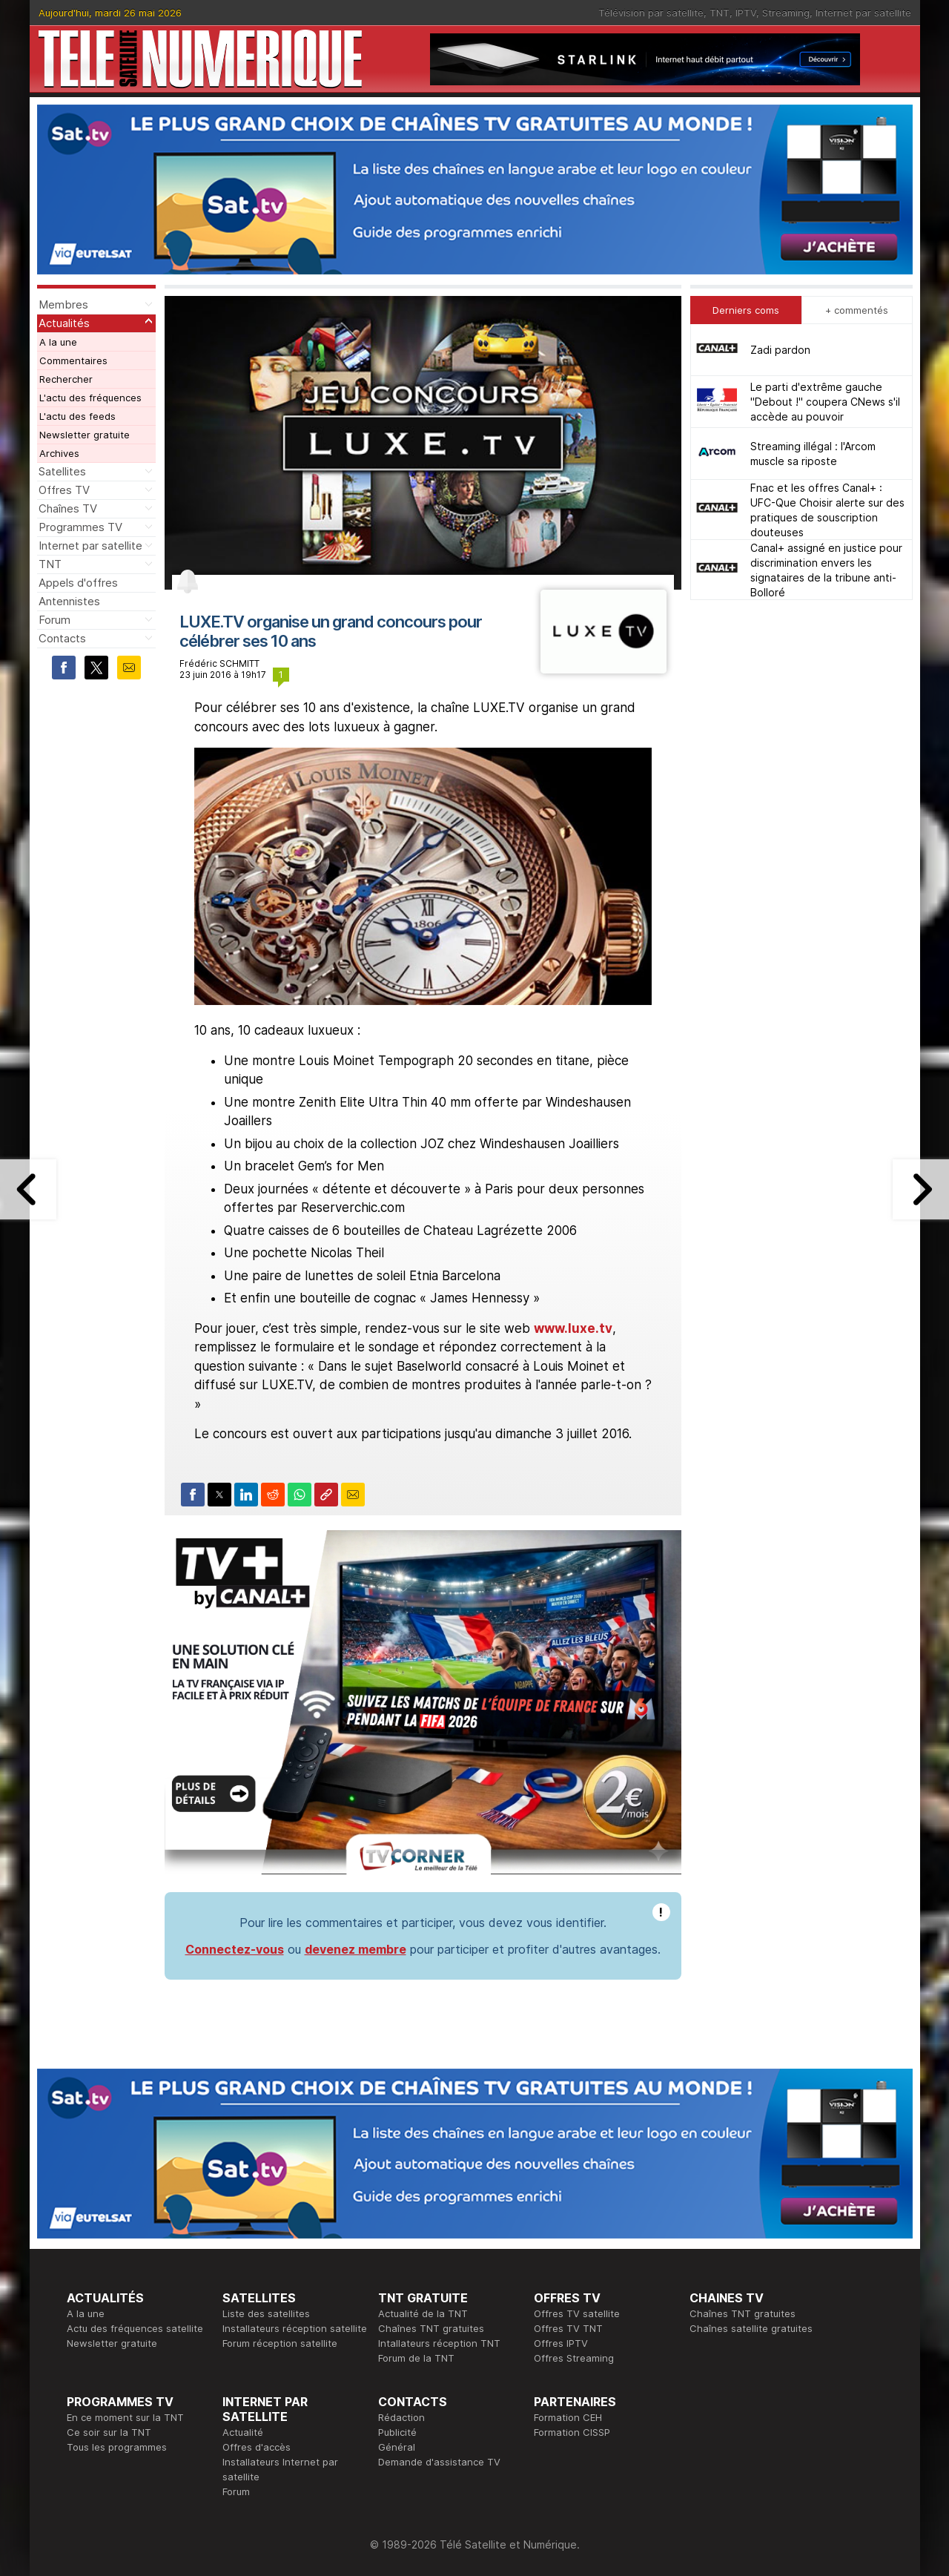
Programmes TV (80, 527)
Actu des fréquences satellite (135, 2328)
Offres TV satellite (577, 2313)
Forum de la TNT (416, 2358)
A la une (58, 342)
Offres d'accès (256, 2447)
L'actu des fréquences (90, 397)
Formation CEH (568, 2417)
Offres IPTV (561, 2343)
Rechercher (66, 379)
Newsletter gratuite (84, 435)
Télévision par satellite (651, 13)
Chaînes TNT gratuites (431, 2328)
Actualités (64, 323)
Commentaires (73, 360)
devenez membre (355, 1949)
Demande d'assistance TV (439, 2462)
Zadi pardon (780, 349)
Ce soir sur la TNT (109, 2432)
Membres (63, 304)
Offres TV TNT (568, 2328)
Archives (59, 453)
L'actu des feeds (77, 416)
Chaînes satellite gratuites (751, 2328)
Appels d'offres (78, 583)
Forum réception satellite (279, 2343)
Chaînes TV (68, 508)
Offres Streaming (574, 2358)
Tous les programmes (117, 2447)
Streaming (786, 13)
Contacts (62, 638)
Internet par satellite (863, 13)
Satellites (62, 471)
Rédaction (401, 2417)
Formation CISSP (572, 2432)
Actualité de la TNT (423, 2313)
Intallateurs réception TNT (439, 2343)
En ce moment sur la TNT (125, 2417)
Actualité (242, 2432)
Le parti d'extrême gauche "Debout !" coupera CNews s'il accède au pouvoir (825, 402)
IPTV (745, 13)
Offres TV (64, 490)
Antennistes (69, 601)
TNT (720, 13)
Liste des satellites (266, 2313)
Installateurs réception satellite (294, 2328)
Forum (54, 620)
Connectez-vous (234, 1949)
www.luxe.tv (573, 1328)
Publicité (397, 2432)
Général (396, 2447)
